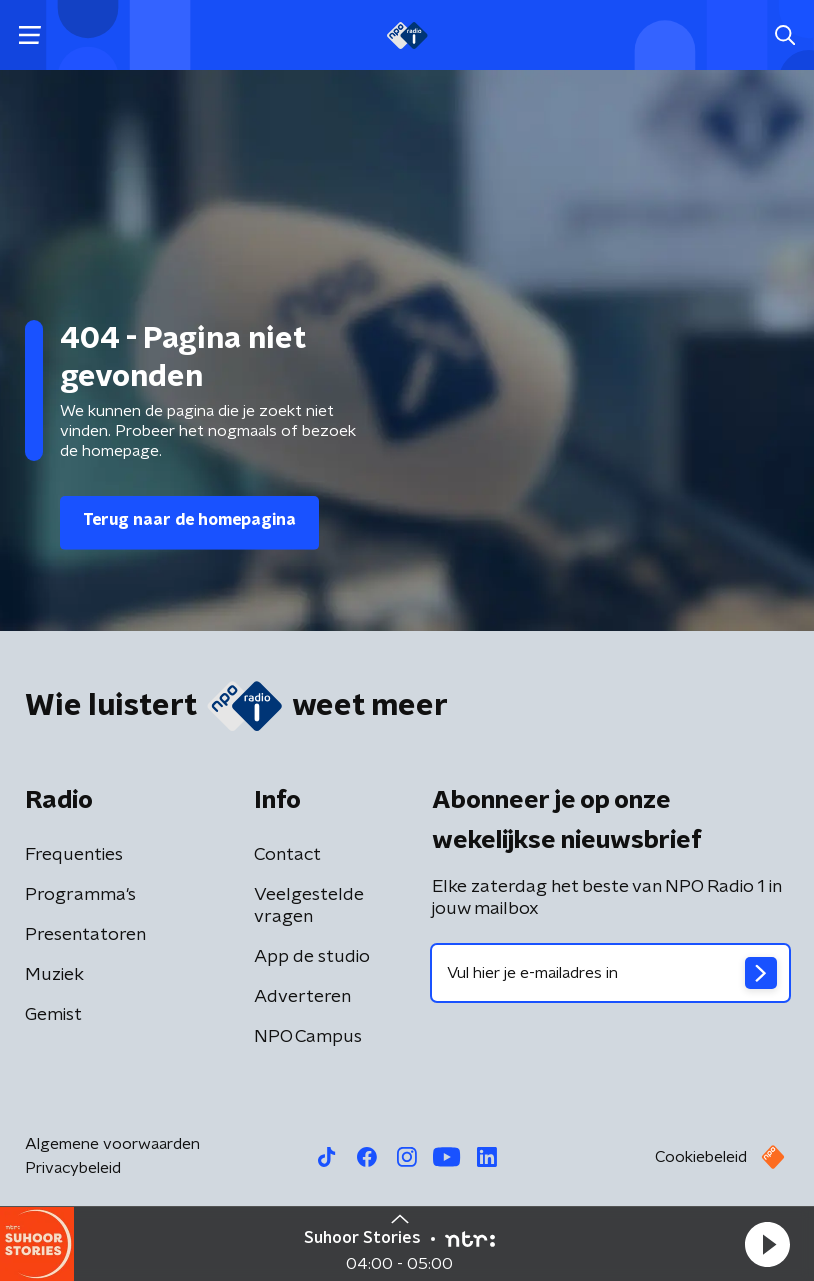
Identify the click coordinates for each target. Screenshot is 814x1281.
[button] (767, 1244)
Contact (287, 855)
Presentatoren (85, 935)
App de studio (312, 957)
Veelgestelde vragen (309, 906)
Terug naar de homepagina (189, 520)
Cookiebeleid (701, 1157)
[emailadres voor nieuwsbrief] (610, 973)
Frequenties (74, 855)
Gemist (53, 1015)
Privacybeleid (73, 1168)
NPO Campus (308, 1037)
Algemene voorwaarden (112, 1144)
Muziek (54, 975)
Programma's (80, 895)
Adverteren (302, 997)
